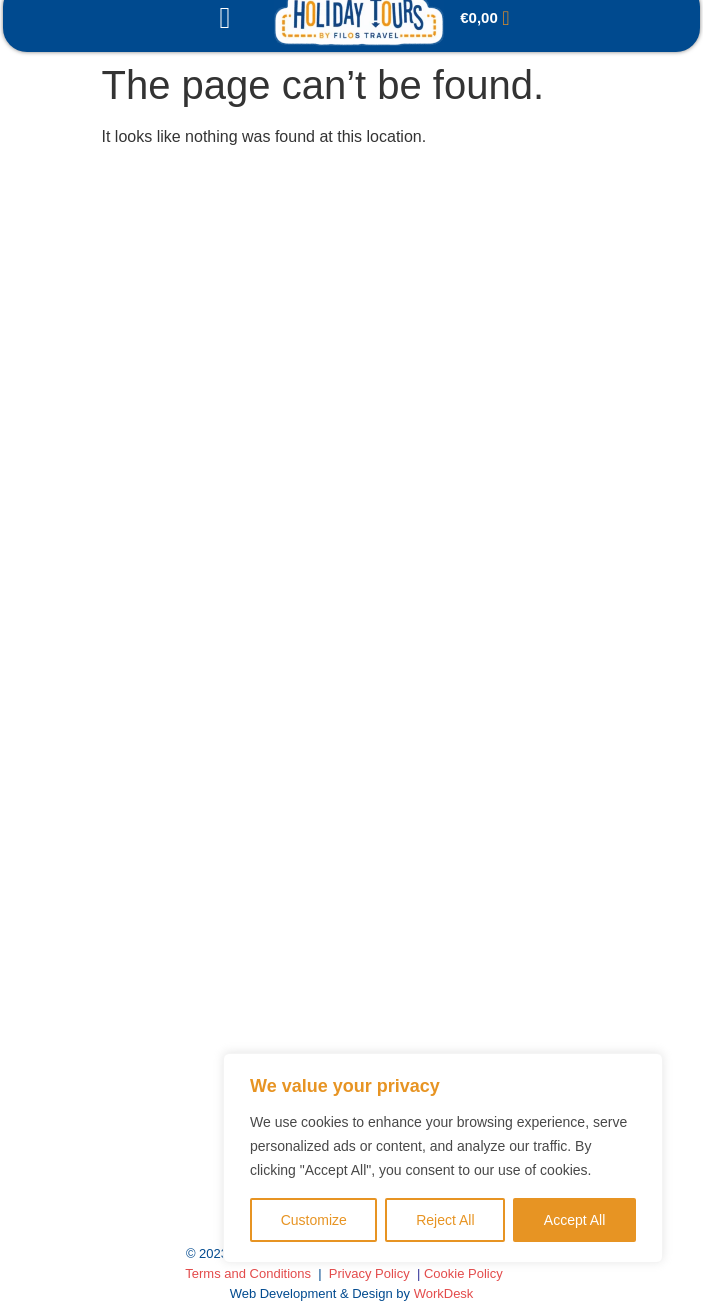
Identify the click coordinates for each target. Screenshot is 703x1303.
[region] (443, 1158)
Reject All (445, 1220)
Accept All (574, 1220)
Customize (314, 1220)
